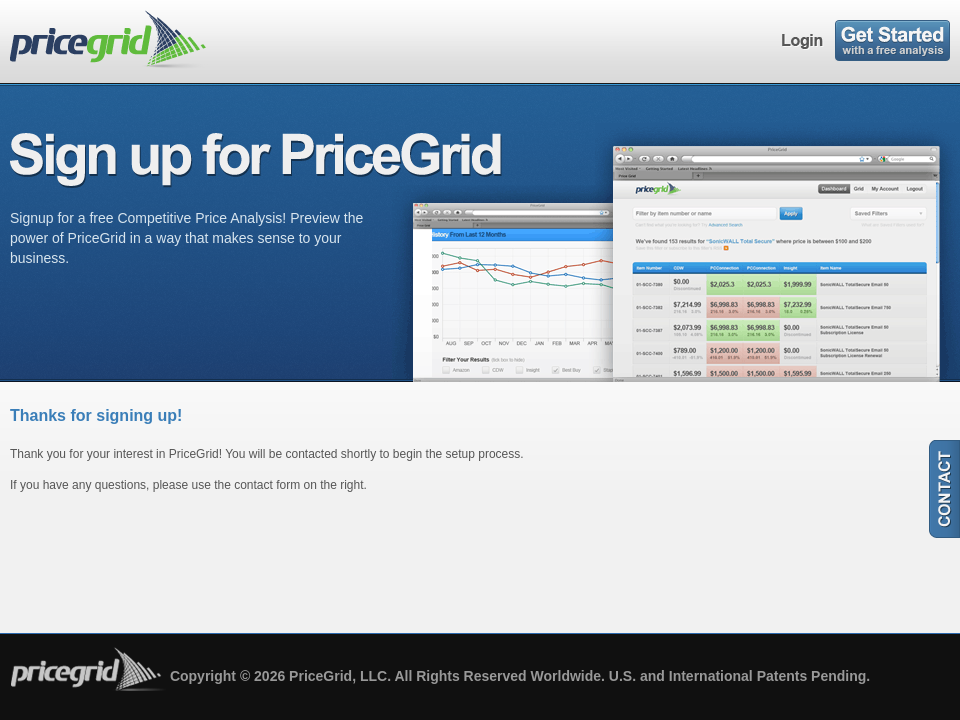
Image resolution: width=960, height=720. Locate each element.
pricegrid (112, 39)
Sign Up (892, 40)
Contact (944, 489)
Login (803, 41)
